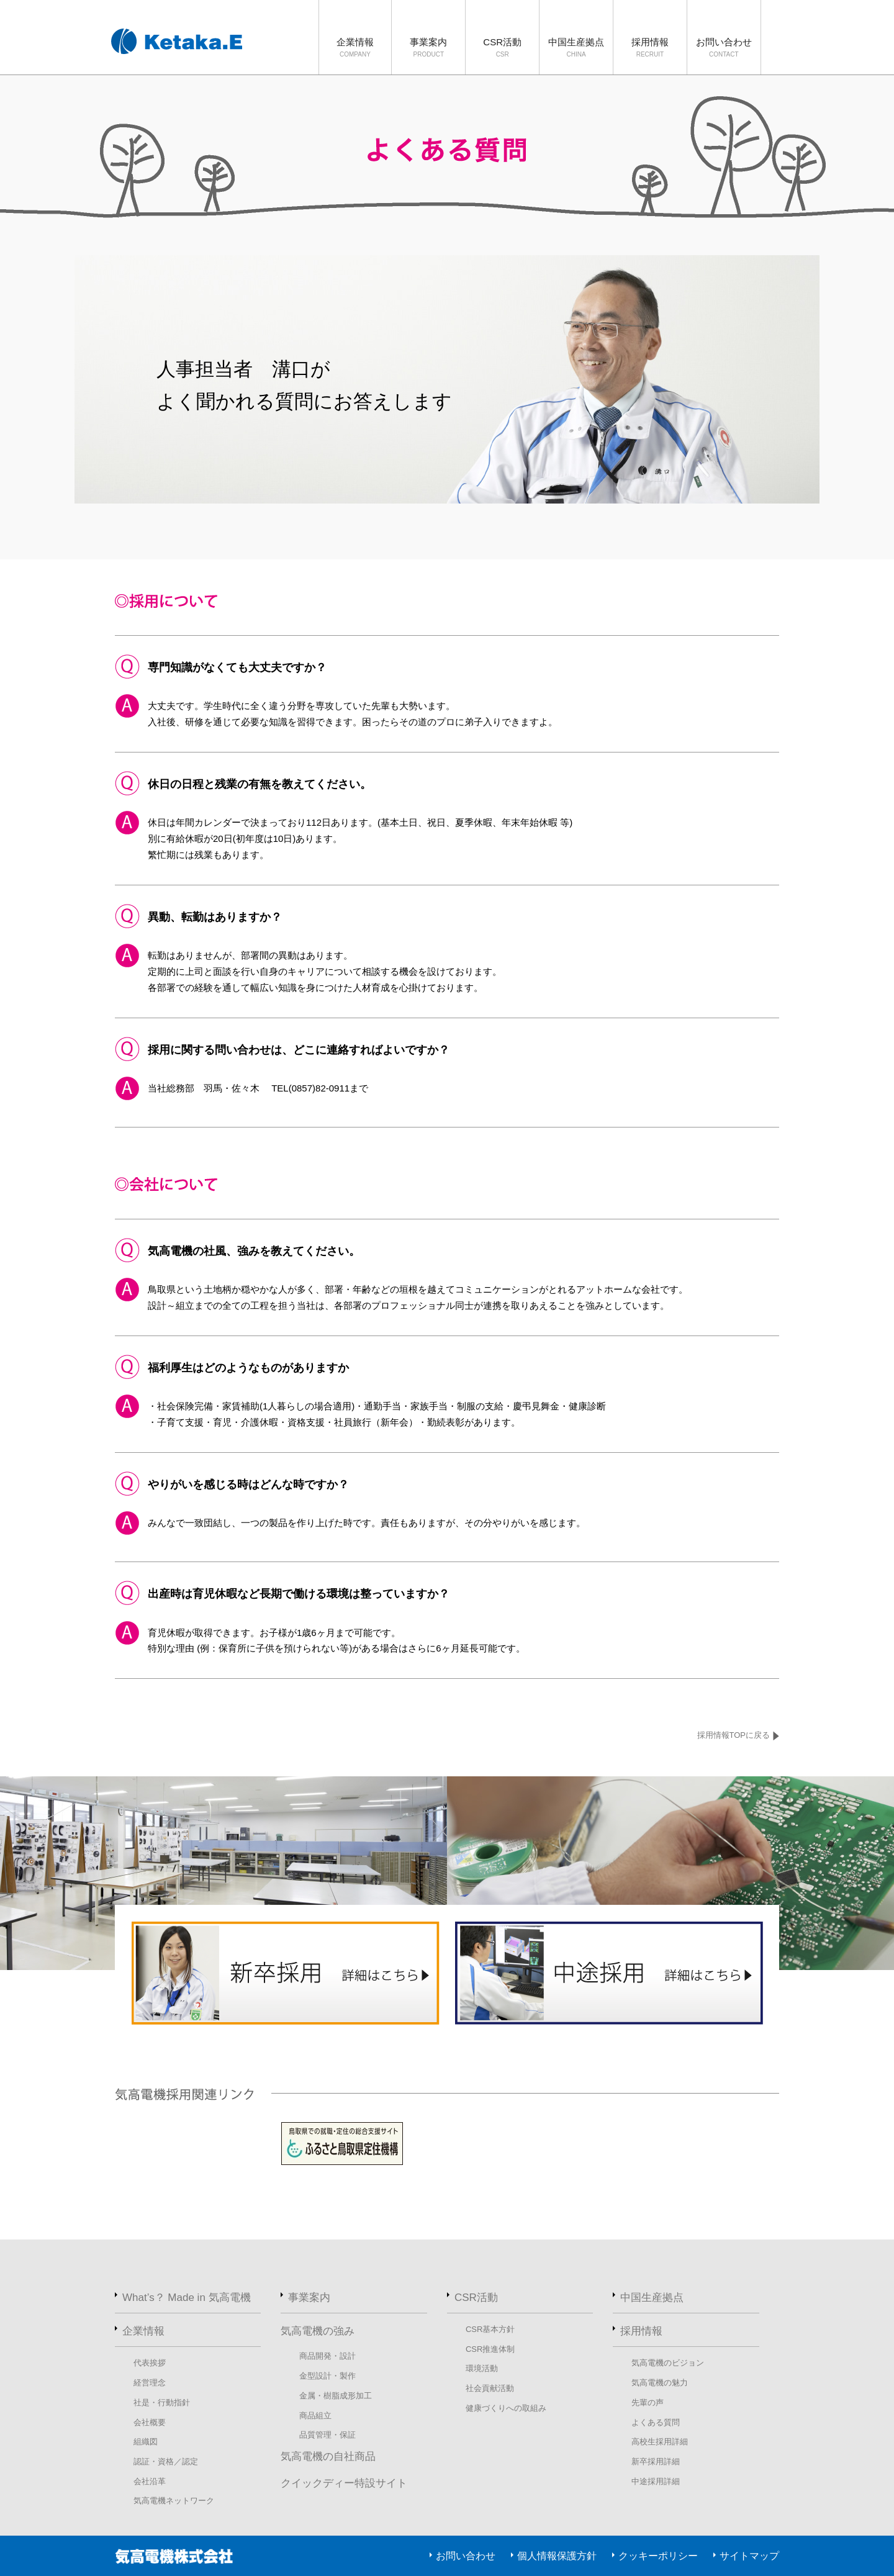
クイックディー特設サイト (344, 2483)
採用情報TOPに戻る (733, 1735)
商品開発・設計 (327, 2356)
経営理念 (149, 2382)
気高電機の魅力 (659, 2382)
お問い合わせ (724, 48)
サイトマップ (749, 2556)
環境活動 (482, 2368)
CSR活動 (502, 48)
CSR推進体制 (490, 2349)
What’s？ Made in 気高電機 (186, 2297)
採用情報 (650, 48)
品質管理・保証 (327, 2434)
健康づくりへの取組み (506, 2408)
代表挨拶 (149, 2362)
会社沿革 (149, 2481)
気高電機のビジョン (667, 2362)
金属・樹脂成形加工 (335, 2395)
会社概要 (149, 2422)
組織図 (145, 2441)
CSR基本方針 (490, 2329)
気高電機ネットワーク (173, 2500)
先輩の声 (647, 2402)
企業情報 (355, 48)
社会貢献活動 (490, 2388)
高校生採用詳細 (659, 2441)
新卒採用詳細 (655, 2461)
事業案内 (428, 48)
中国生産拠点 (576, 48)
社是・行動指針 (161, 2402)
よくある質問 (655, 2422)
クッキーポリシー (658, 2556)
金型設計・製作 (327, 2375)
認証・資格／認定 (165, 2461)
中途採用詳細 (655, 2481)
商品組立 (315, 2415)
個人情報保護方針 (557, 2556)
